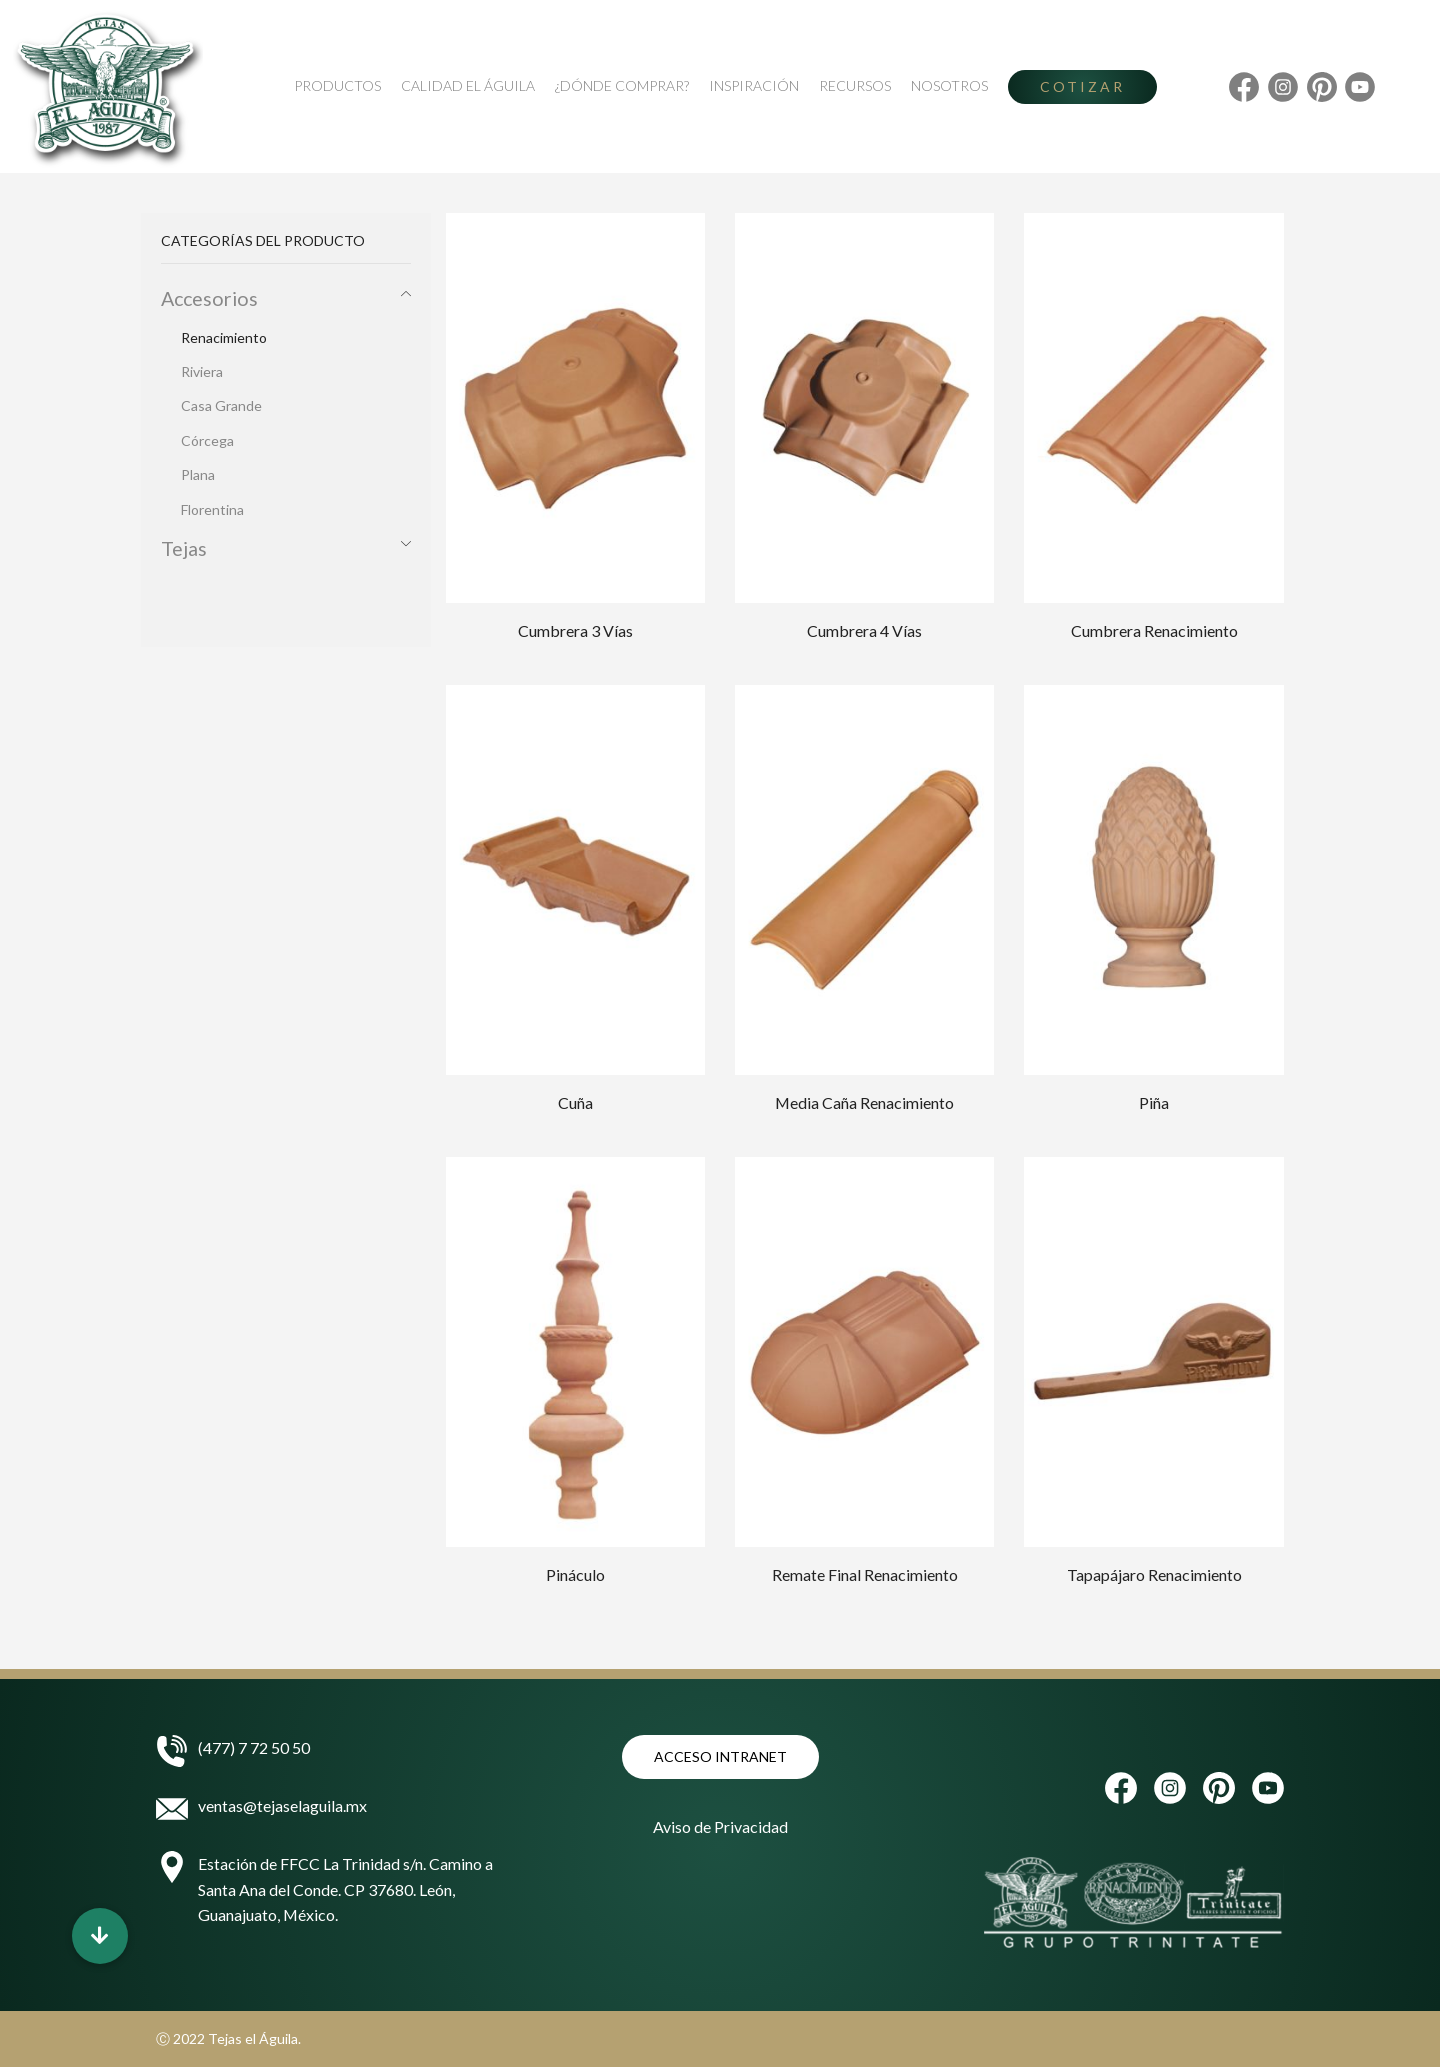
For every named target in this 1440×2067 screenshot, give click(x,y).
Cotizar (1082, 86)
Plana (198, 474)
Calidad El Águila (468, 85)
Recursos (855, 85)
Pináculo (575, 1574)
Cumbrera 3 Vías (575, 630)
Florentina (212, 509)
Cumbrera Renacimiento (1154, 630)
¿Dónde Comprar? (622, 85)
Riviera (202, 371)
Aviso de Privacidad (720, 1826)
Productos (337, 85)
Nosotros (949, 85)
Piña (1154, 1102)
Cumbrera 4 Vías (864, 630)
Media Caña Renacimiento (864, 1102)
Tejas (184, 548)
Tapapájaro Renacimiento (1154, 1574)
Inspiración (754, 85)
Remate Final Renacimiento (865, 1574)
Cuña (575, 1102)
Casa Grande (221, 405)
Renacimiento (224, 337)
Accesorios (209, 298)
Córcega (207, 440)
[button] (100, 1936)
